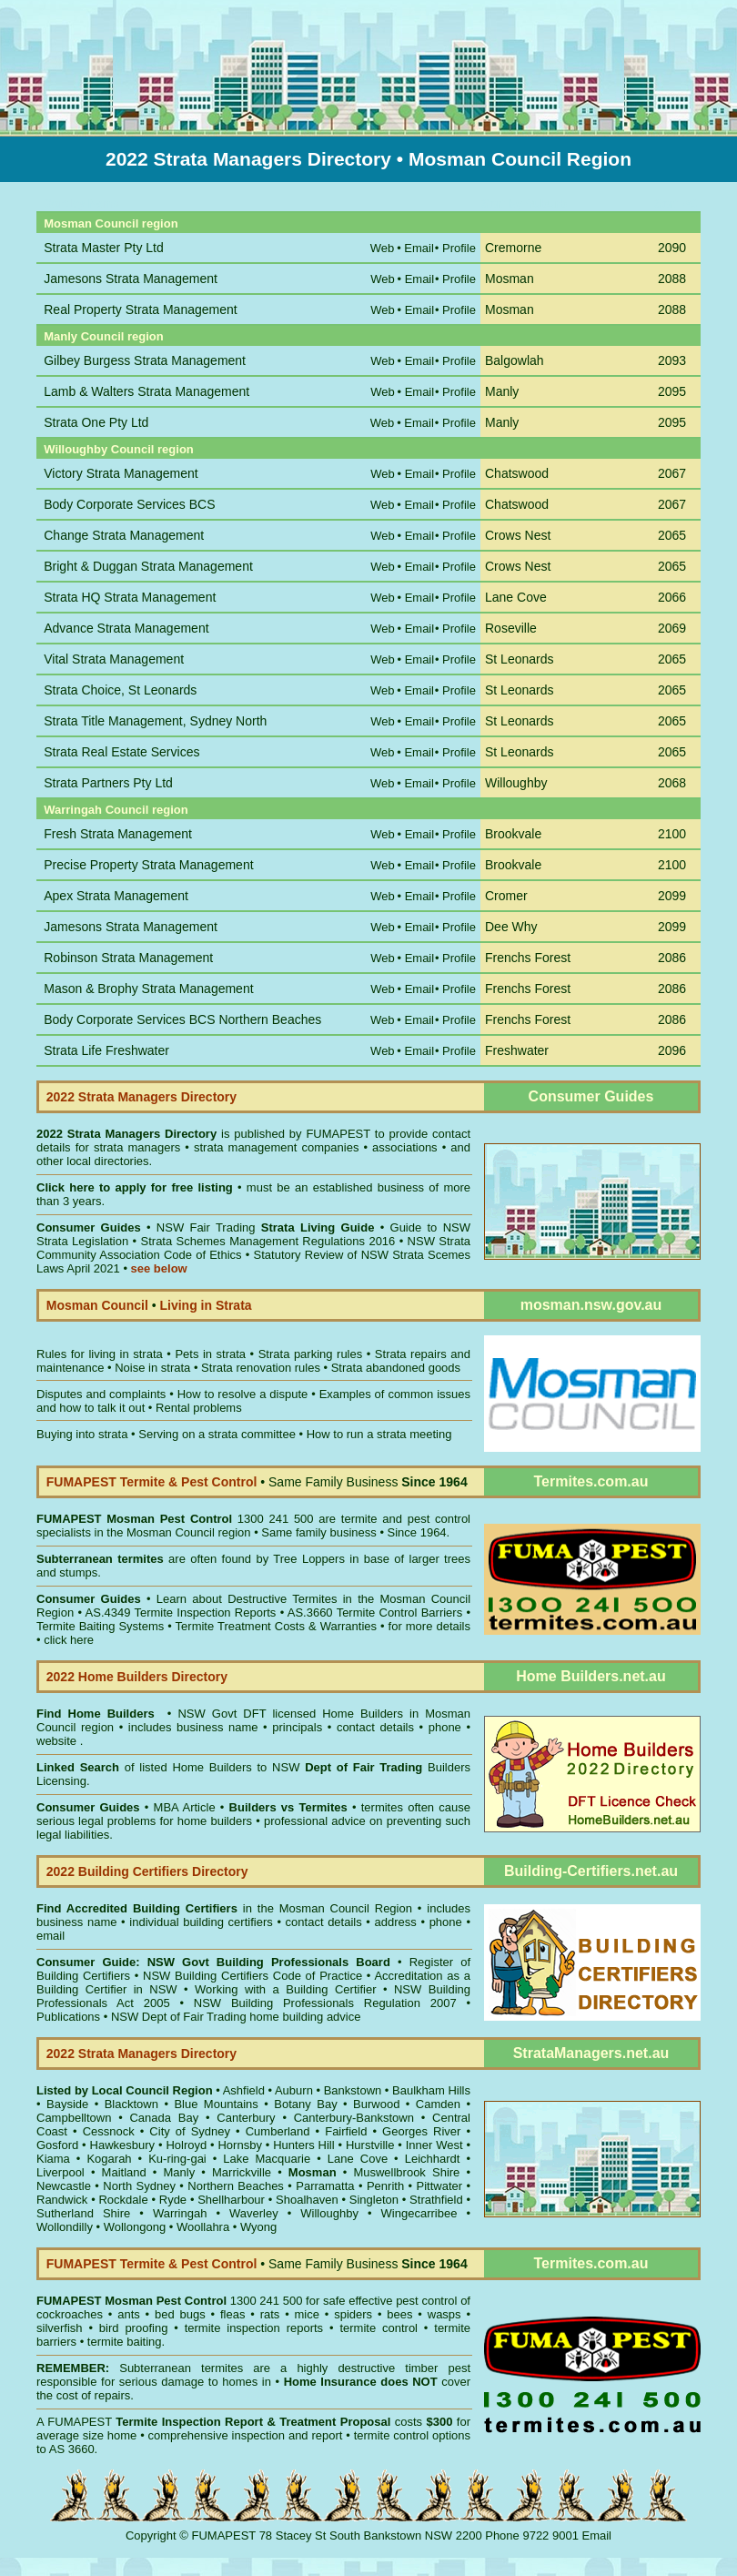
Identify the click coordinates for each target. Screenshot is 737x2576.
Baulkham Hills (431, 2090)
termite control (378, 2328)
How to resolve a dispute (242, 1394)
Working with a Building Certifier (285, 1989)
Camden (438, 2104)
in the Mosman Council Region (224, 1908)
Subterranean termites (181, 2368)
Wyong (258, 2227)
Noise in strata (152, 1367)
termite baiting (124, 2341)
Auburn (294, 2090)
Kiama (53, 2158)
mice (307, 2314)
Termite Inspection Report (189, 2422)
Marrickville (241, 2172)
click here (69, 1640)
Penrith (385, 2186)
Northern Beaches (235, 2186)
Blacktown (131, 2104)
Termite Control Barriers (400, 1612)
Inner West (434, 2145)
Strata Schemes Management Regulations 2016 (268, 1241)
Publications (68, 2016)
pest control (426, 2300)
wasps (444, 2314)
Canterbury (246, 2118)
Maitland (124, 2172)
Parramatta (325, 2186)
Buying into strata (81, 1434)
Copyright (151, 2535)
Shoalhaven (307, 2199)
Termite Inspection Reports (205, 1612)
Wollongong (135, 2227)
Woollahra (203, 2227)
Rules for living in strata (99, 1354)
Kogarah (108, 2158)
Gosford (57, 2145)
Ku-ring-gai (177, 2158)
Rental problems (199, 1408)
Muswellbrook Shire (406, 2172)
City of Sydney (189, 2131)
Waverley (253, 2213)
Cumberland (278, 2131)
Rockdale (122, 2199)
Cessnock (109, 2131)
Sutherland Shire (83, 2213)
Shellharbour (231, 2199)
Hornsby (239, 2145)
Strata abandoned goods (395, 1367)
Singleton (374, 2199)
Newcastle (63, 2186)
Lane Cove (358, 2158)
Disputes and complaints (101, 1394)
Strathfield (436, 2199)
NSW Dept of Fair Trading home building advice (236, 2016)
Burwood (376, 2104)
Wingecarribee (419, 2213)
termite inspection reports (254, 2328)
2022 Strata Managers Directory (128, 1134)
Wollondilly (64, 2227)
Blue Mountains (215, 2104)
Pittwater (440, 2186)
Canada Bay (163, 2118)
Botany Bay (305, 2104)
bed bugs (180, 2314)
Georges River (421, 2131)
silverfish (59, 2328)
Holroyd (186, 2145)
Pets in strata (210, 1354)
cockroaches (69, 2314)
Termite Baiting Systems (100, 1626)
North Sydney (139, 2186)
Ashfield (244, 2090)
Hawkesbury (123, 2145)
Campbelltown (73, 2118)
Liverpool (60, 2172)
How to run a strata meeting (379, 1434)
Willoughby (329, 2213)
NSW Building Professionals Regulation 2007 (325, 2003)
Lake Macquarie (266, 2158)
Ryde (173, 2199)
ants (128, 2314)
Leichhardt (432, 2158)
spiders (353, 2314)
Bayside (67, 2104)
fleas (232, 2314)
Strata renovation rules (260, 1367)
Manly (180, 2172)
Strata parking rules (310, 1354)
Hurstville (370, 2145)
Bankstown (353, 2090)
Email (597, 2535)
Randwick (61, 2199)
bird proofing (133, 2328)
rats (270, 2314)
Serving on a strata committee (217, 1434)
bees (399, 2314)
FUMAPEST (338, 1134)
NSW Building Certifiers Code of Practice (255, 1976)
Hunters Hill (303, 2145)
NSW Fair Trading (263, 1227)
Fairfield (346, 2131)
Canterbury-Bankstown (354, 2118)
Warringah (180, 2213)
